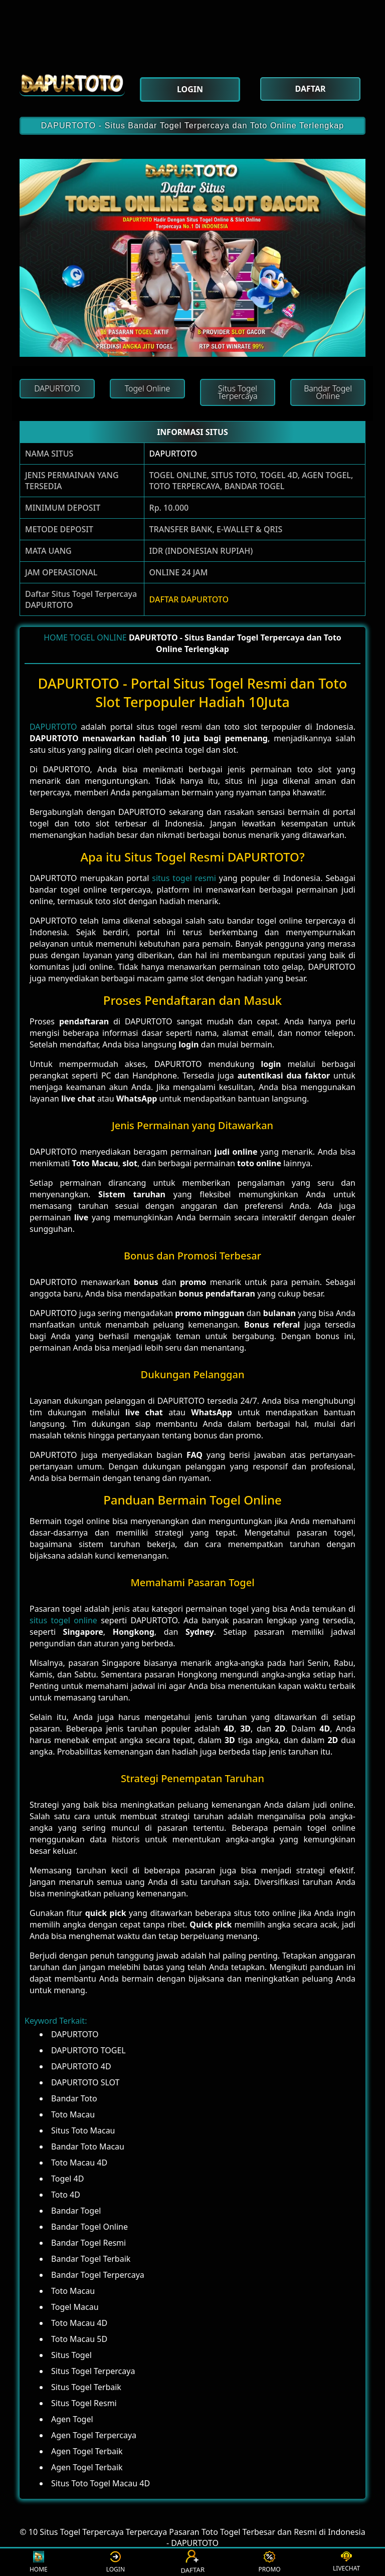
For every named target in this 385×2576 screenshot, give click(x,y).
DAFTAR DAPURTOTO (189, 599)
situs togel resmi (184, 878)
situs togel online (63, 1620)
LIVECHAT (346, 2561)
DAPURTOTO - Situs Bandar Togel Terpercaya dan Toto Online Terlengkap (192, 125)
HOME (56, 637)
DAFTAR (193, 2561)
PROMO (269, 2562)
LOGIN (115, 2562)
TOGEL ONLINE (98, 637)
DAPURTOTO (173, 453)
